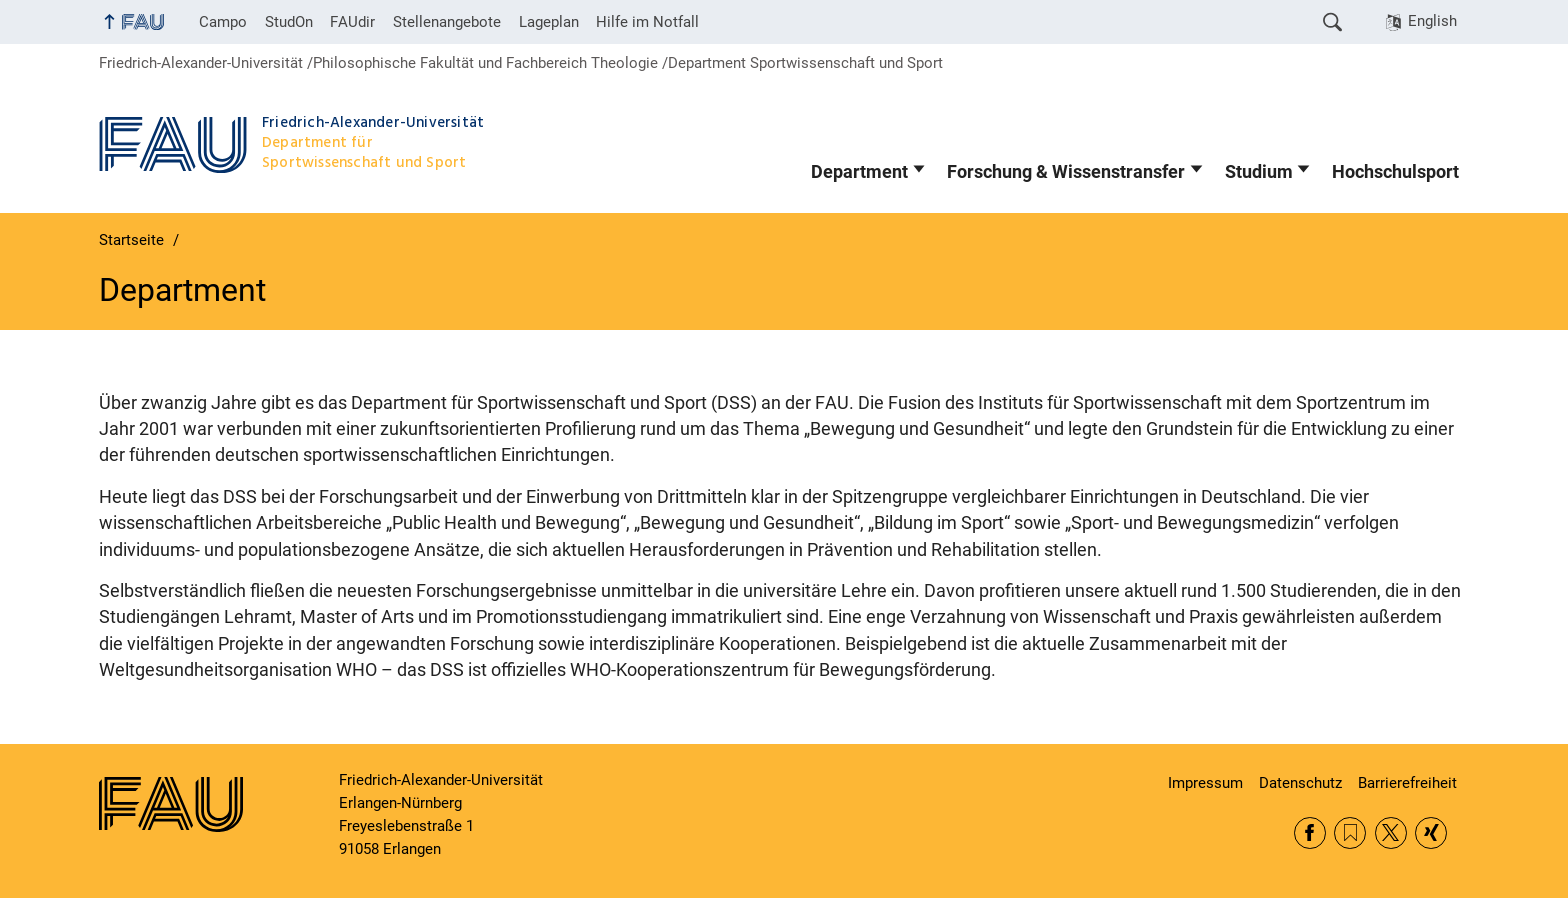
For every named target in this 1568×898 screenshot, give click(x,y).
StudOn (289, 22)
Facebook (1310, 833)
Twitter (1391, 833)
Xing (1431, 833)
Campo (223, 22)
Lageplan (549, 22)
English (1432, 21)
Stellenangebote (447, 22)
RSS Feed (1350, 833)
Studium (1259, 172)
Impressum (1205, 783)
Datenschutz (1300, 783)
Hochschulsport (1395, 172)
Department (859, 172)
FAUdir (352, 22)
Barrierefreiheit (1407, 783)
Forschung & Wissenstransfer (1066, 172)
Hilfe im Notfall (647, 22)
